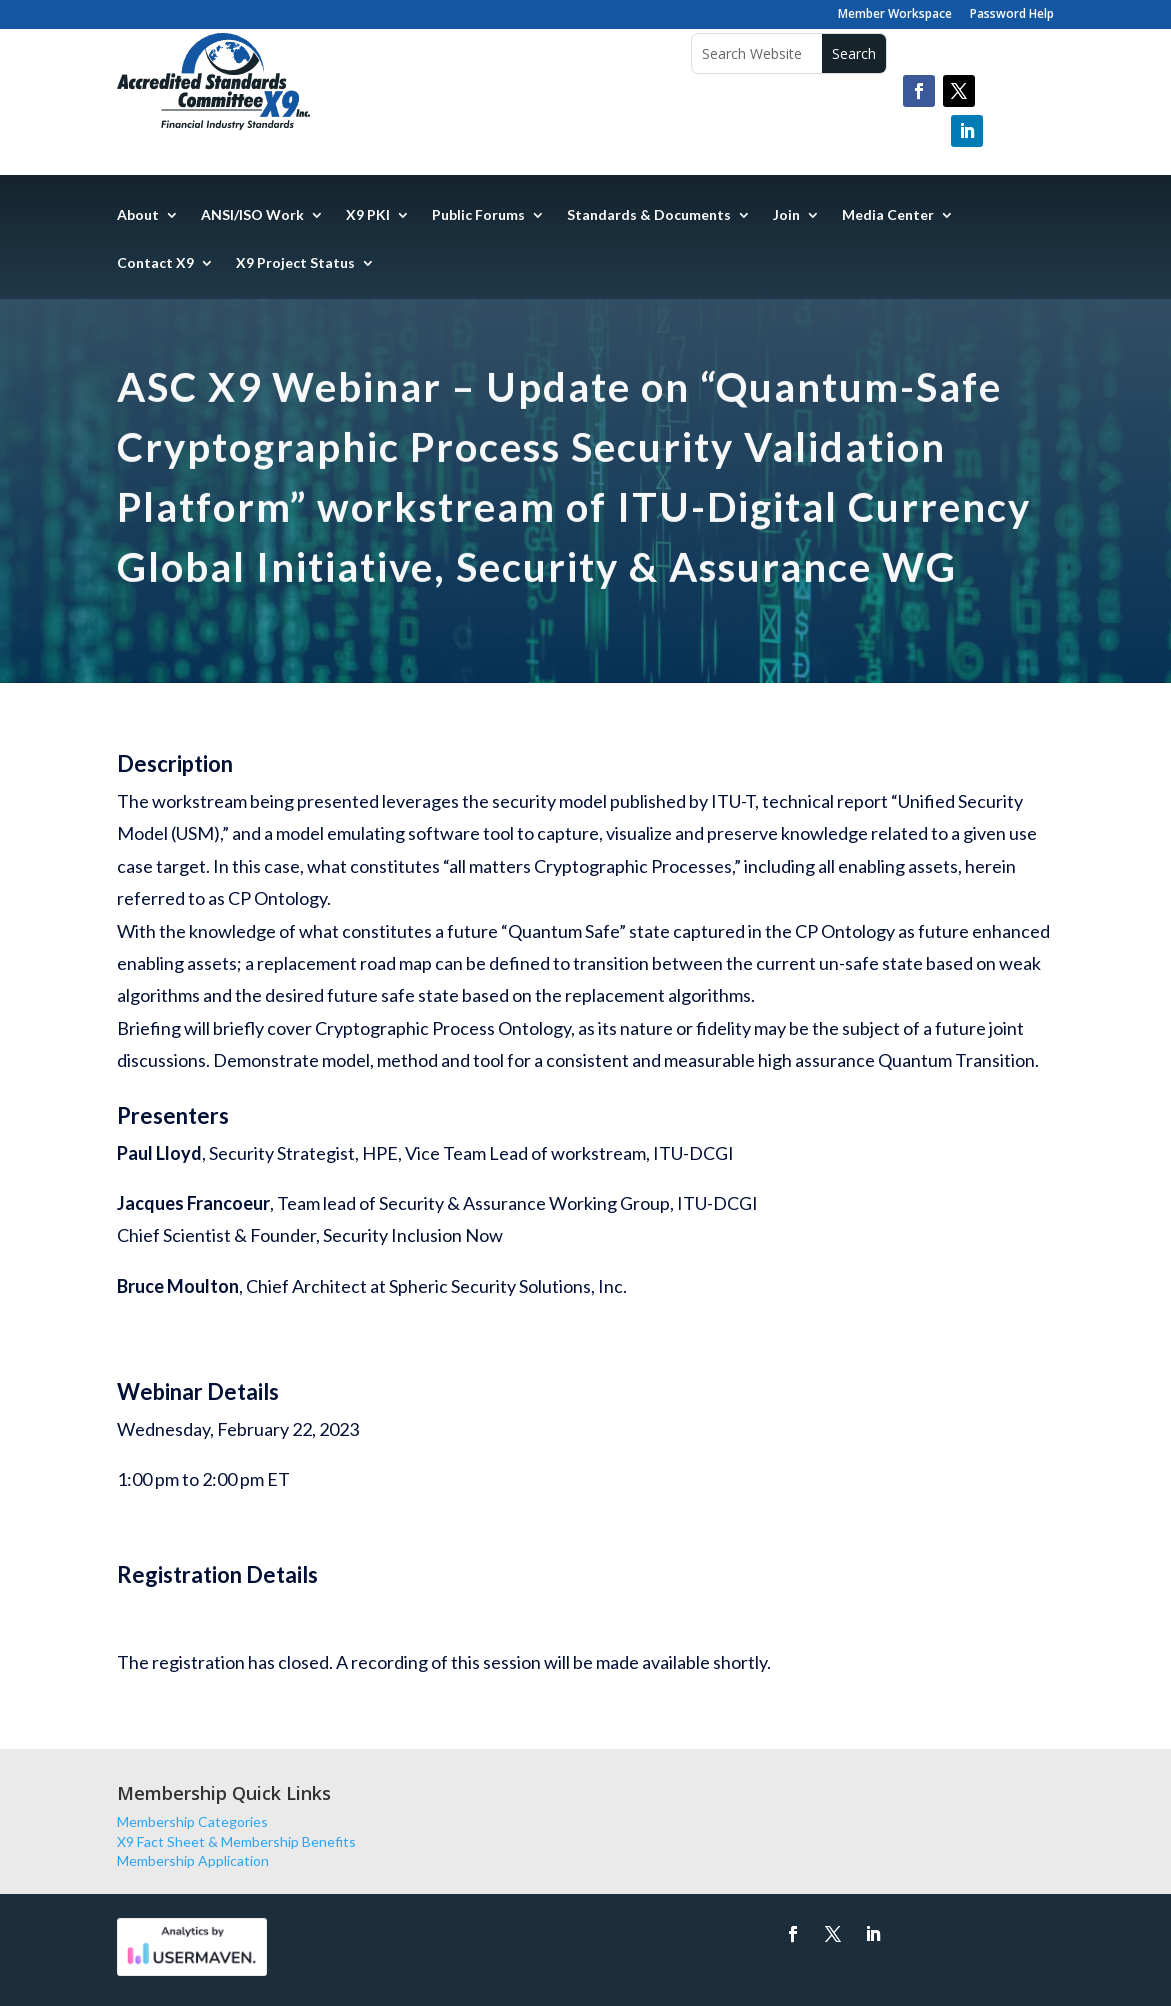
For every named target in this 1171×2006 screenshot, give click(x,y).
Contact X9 (155, 263)
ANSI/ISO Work (252, 215)
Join (786, 215)
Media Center (888, 215)
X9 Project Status (295, 263)
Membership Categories (192, 1821)
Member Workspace (895, 15)
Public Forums (478, 215)
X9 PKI (368, 215)
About (138, 215)
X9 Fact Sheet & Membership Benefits (236, 1841)
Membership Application (193, 1860)
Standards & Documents (649, 215)
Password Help (1012, 15)
